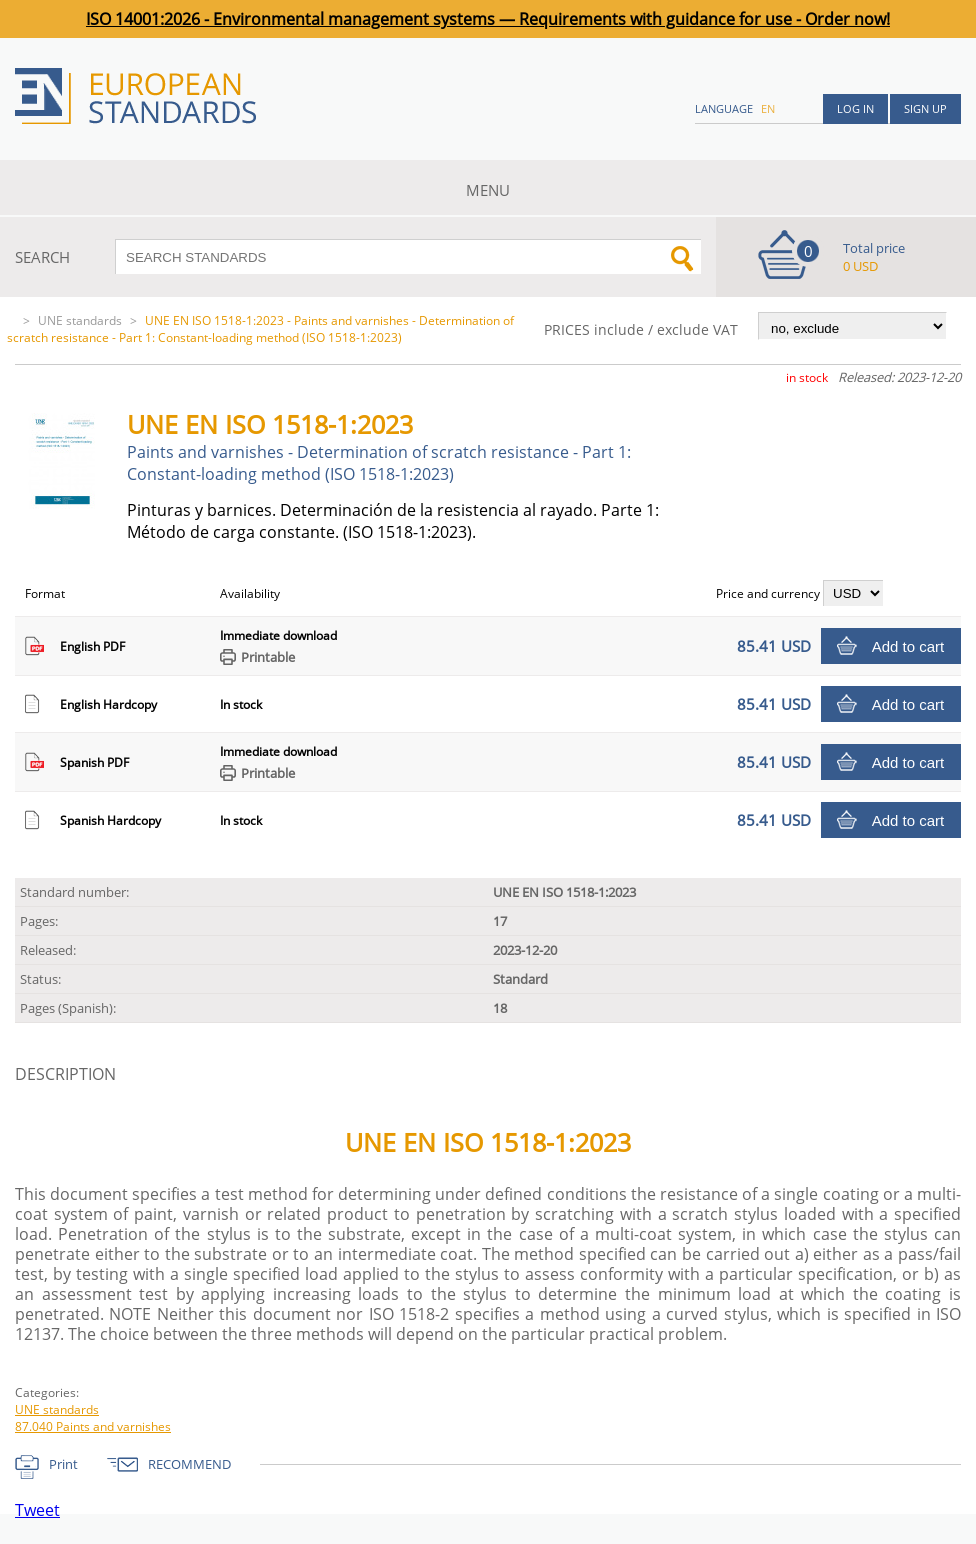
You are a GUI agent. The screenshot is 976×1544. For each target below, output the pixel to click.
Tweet (37, 1510)
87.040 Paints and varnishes (93, 1426)
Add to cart (908, 646)
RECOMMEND (189, 1464)
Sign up (925, 108)
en (768, 108)
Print (63, 1464)
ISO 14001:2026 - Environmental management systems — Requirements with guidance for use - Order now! (488, 19)
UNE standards (80, 320)
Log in (855, 108)
